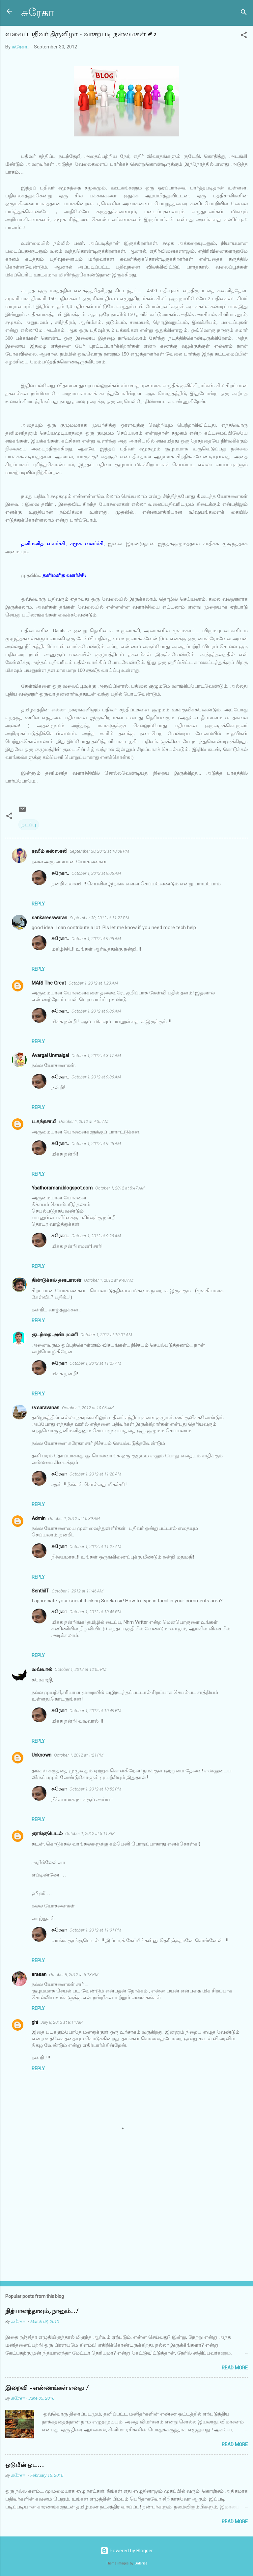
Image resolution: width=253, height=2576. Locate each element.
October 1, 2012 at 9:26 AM (96, 1235)
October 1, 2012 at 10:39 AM (74, 1518)
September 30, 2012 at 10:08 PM (99, 851)
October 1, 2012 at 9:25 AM (96, 1143)
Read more (235, 2368)
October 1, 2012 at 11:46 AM (77, 1591)
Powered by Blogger (126, 2551)
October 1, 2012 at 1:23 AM (93, 983)
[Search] (244, 13)
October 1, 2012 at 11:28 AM (95, 1474)
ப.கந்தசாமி (44, 1121)
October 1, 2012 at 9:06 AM (96, 1011)
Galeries (141, 2563)
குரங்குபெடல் (47, 1833)
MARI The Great (49, 983)
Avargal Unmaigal (50, 1055)
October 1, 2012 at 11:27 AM (95, 1363)
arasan (39, 1974)
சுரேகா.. (60, 873)
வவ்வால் (42, 1669)
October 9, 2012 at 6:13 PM (73, 1974)
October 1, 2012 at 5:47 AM (120, 1188)
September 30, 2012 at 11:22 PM (99, 917)
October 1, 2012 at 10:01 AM (106, 1334)
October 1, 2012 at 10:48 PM (95, 1611)
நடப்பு (28, 825)
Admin (38, 1518)
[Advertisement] (126, 2224)
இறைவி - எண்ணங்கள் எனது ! (46, 2388)
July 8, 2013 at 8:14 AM (62, 2022)
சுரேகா (37, 12)
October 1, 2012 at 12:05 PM (80, 1669)
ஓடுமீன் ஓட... (24, 2465)
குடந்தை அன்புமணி (55, 1334)
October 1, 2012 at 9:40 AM (108, 1280)
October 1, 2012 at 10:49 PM (95, 1710)
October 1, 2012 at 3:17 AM (96, 1055)
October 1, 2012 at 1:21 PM (78, 1755)
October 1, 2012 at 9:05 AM (96, 873)
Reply (38, 903)
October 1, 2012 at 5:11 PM (90, 1833)
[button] (244, 36)
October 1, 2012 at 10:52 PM (95, 1789)
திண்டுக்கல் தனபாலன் (56, 1280)
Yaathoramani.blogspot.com (62, 1188)
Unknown (41, 1755)
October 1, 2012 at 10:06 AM (88, 1407)
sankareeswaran (49, 918)
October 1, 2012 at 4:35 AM (83, 1121)
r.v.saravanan (45, 1408)
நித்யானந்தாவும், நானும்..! (41, 2311)
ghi (35, 2022)
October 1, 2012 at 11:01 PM (95, 1930)
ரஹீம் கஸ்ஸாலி (49, 851)
